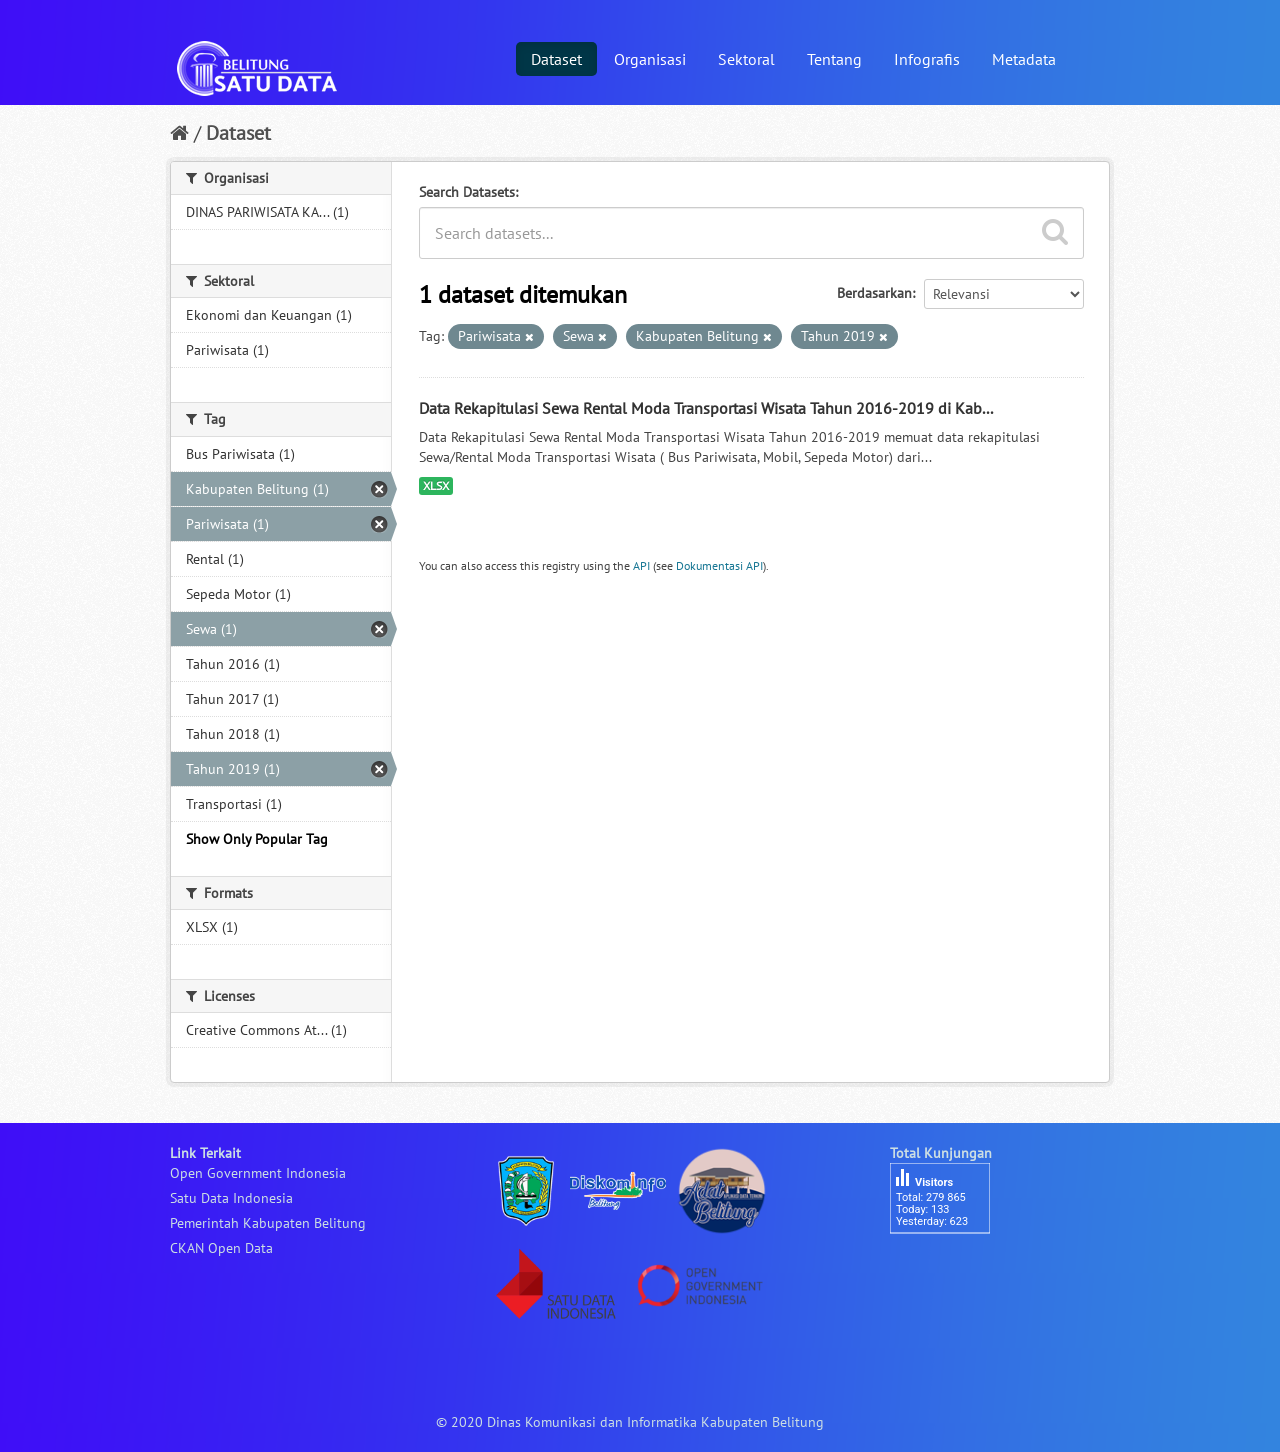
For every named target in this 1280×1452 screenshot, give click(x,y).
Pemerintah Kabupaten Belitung (268, 1223)
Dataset (556, 59)
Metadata (1024, 59)
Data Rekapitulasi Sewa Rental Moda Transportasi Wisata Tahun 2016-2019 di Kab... (706, 408)
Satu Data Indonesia (231, 1198)
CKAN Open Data (221, 1248)
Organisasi (650, 59)
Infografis (927, 59)
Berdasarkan (874, 293)
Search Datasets (467, 192)
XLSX (436, 485)
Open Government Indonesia (258, 1173)
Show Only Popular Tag (257, 839)
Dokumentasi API (719, 565)
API (641, 565)
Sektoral (746, 59)
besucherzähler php (950, 1268)
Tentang (834, 59)
